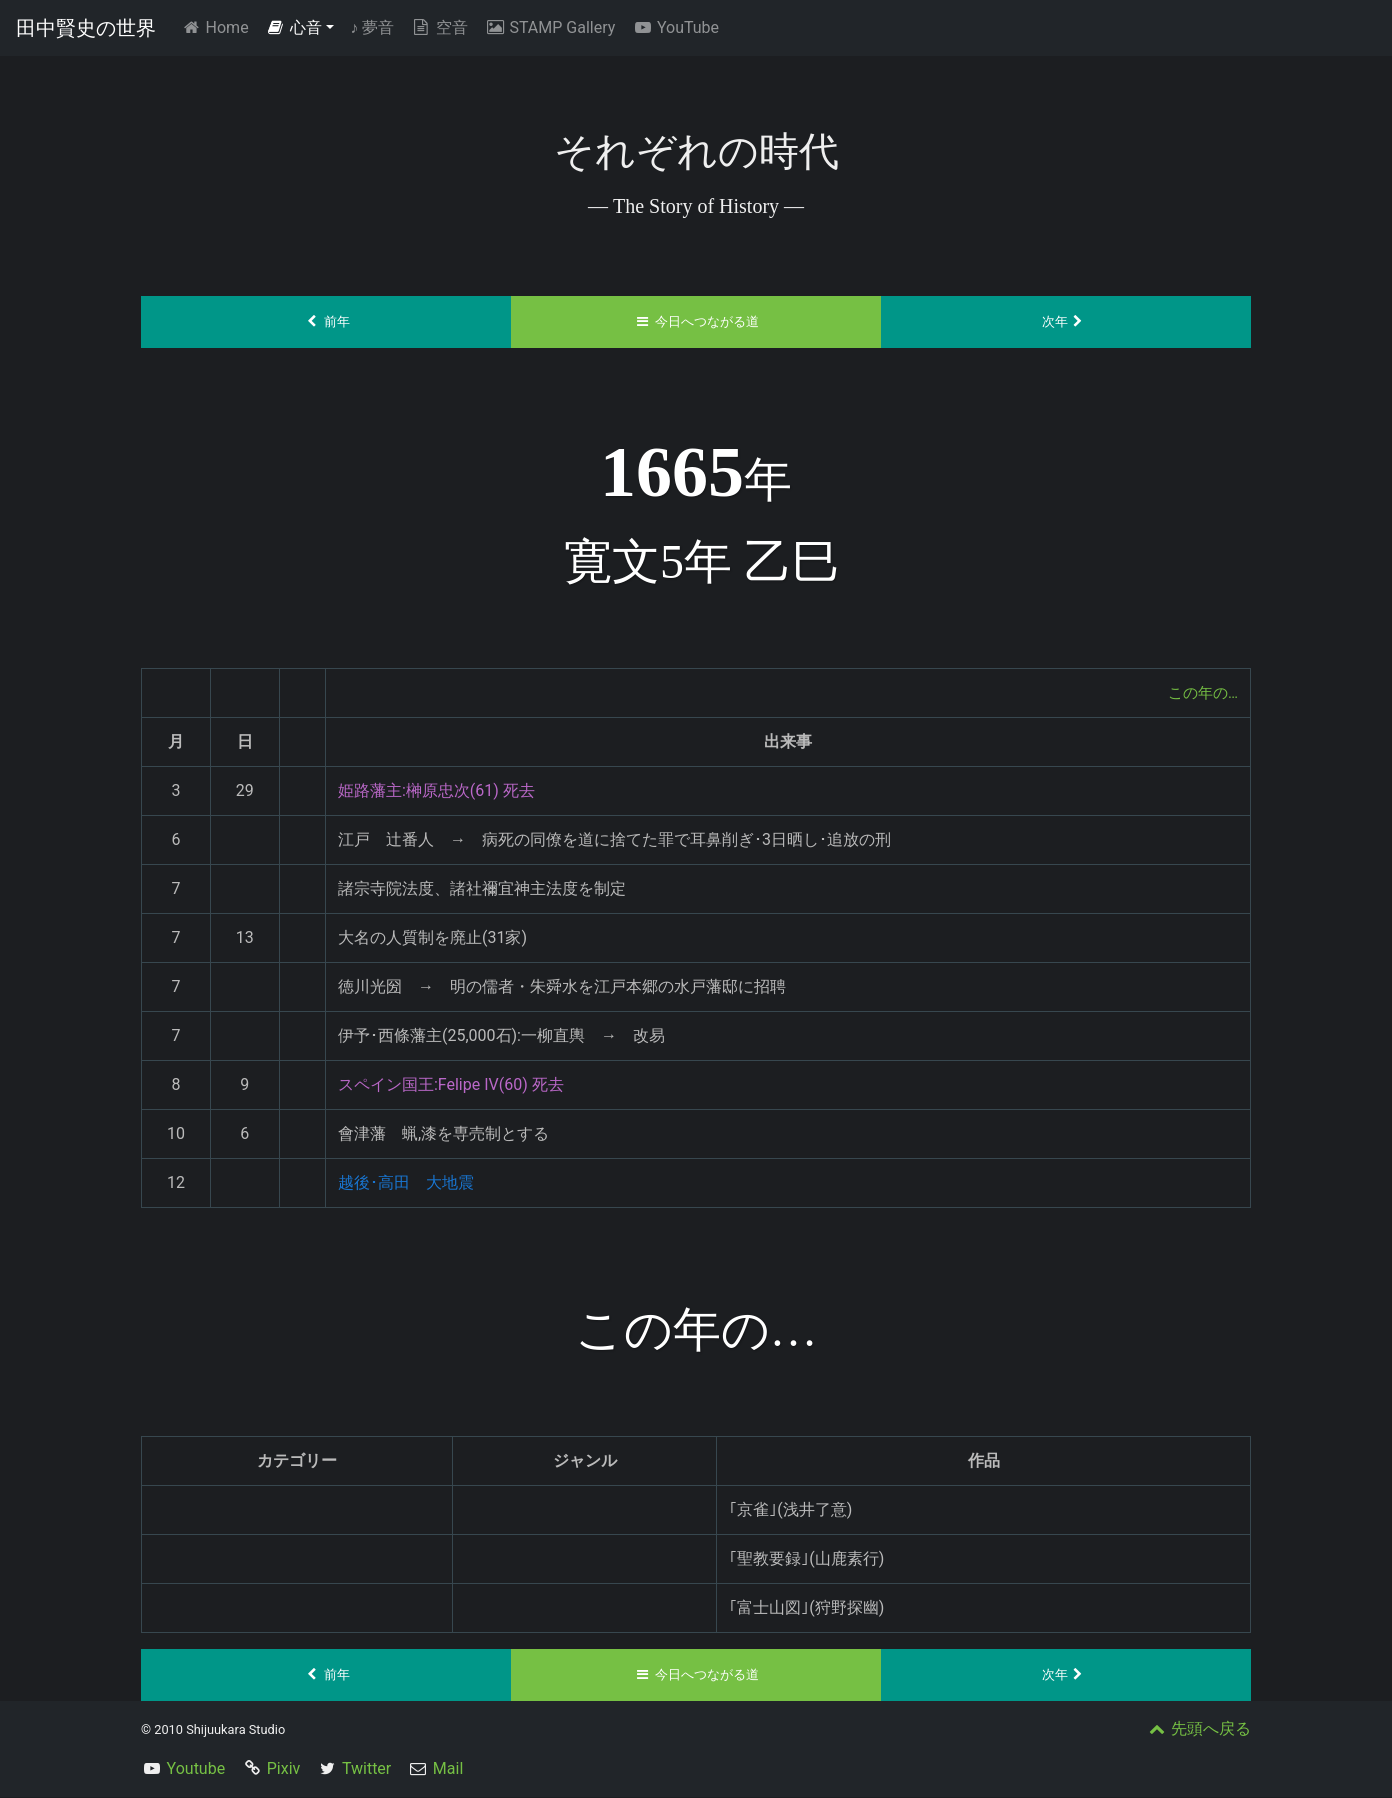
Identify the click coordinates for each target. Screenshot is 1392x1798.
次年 (1066, 322)
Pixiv (284, 1769)
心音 (294, 27)
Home (218, 26)
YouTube (675, 27)
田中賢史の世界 (86, 28)
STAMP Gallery (549, 27)
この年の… (1200, 692)
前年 (326, 322)
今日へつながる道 (696, 322)
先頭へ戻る (1198, 1729)
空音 (439, 27)
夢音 (372, 27)
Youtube (196, 1769)
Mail (448, 1769)
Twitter (366, 1769)
